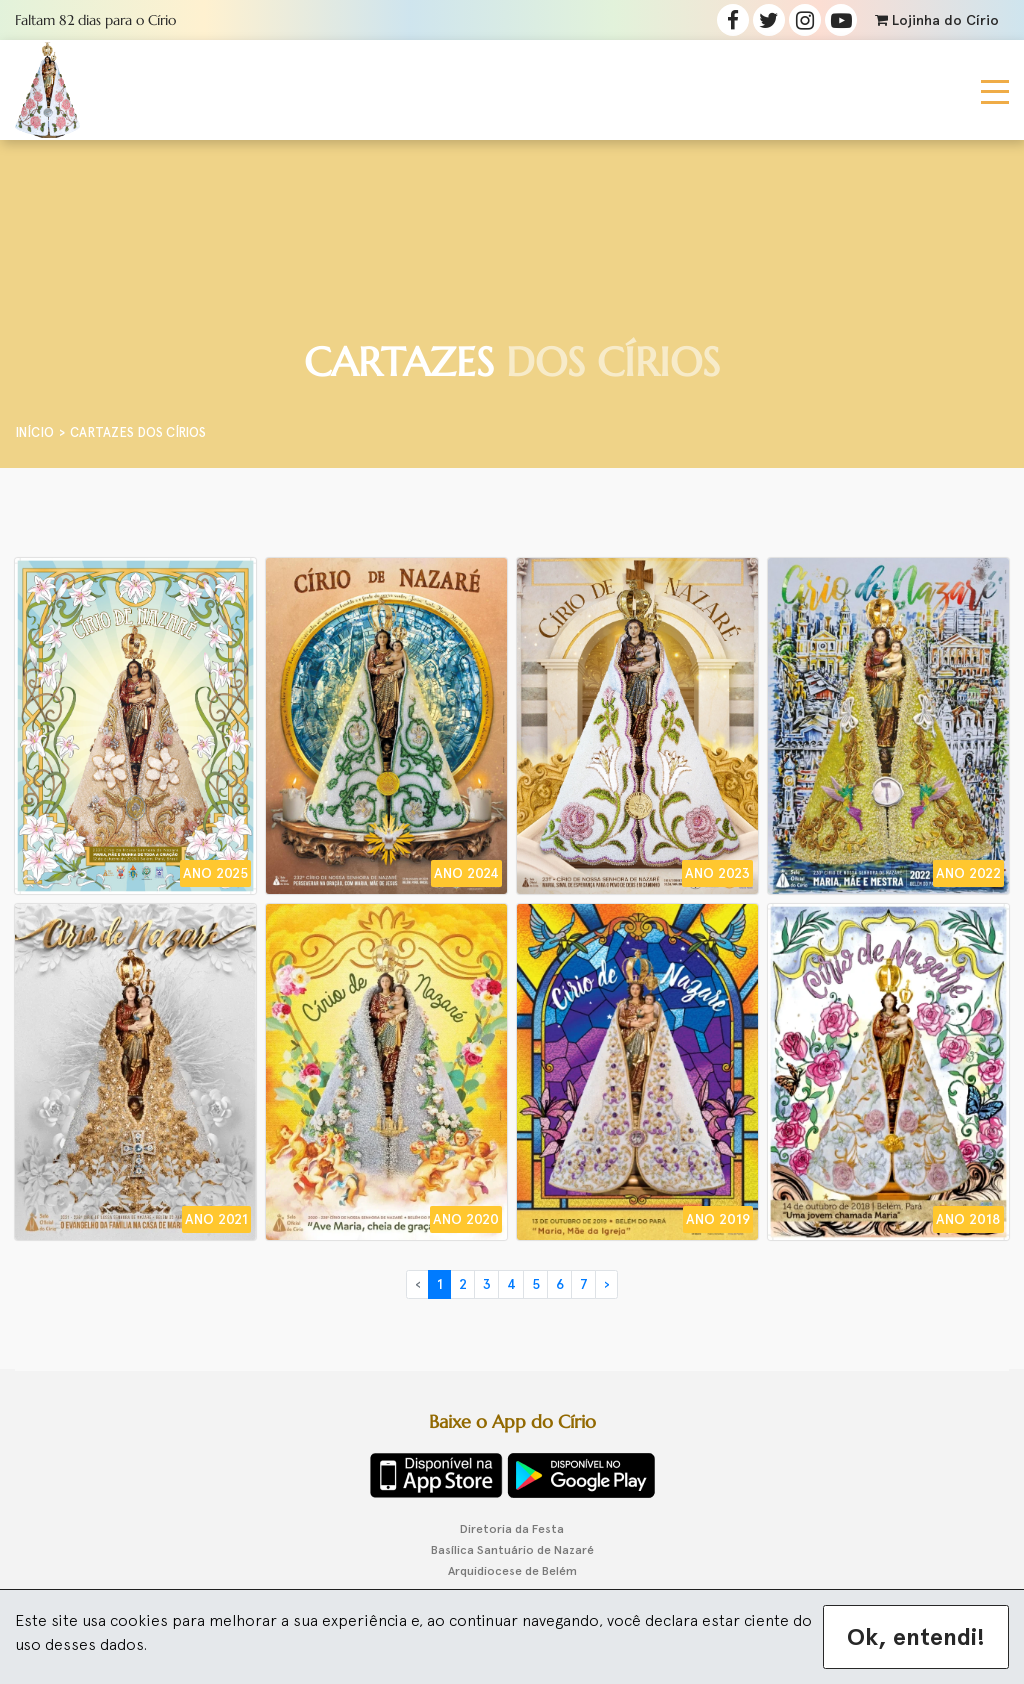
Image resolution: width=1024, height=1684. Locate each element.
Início (34, 432)
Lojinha (937, 20)
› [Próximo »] (607, 1284)
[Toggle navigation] (995, 90)
